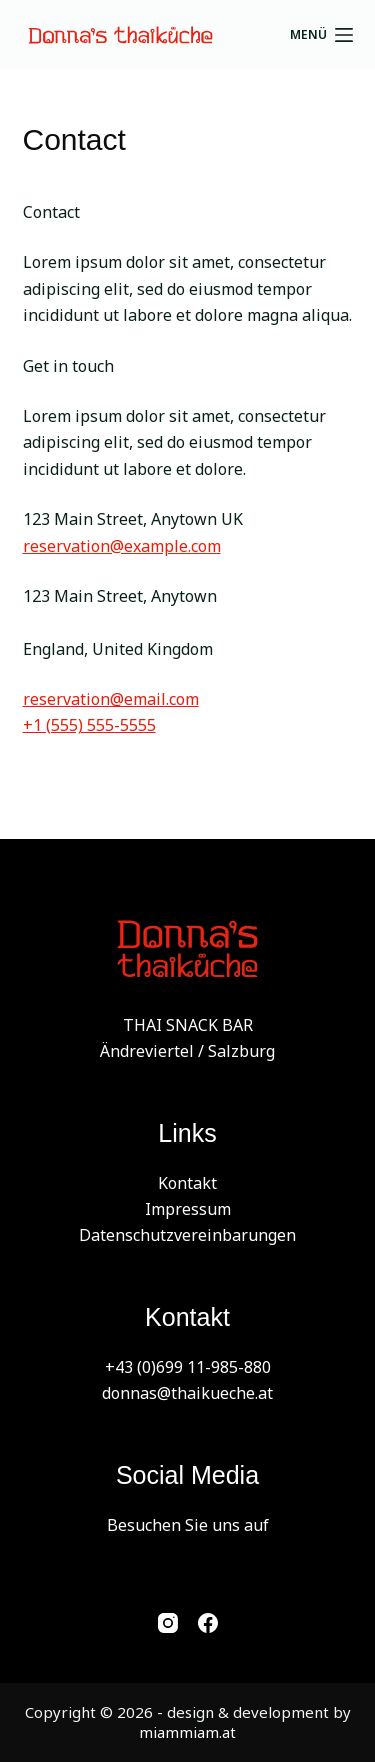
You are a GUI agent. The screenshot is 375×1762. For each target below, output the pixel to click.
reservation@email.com (111, 699)
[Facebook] (208, 1623)
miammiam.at (187, 1732)
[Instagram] (168, 1623)
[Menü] (321, 35)
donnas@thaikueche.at (187, 1393)
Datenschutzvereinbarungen (187, 1235)
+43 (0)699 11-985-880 (188, 1367)
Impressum (188, 1209)
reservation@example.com (122, 546)
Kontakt (187, 1183)
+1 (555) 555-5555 (89, 725)
